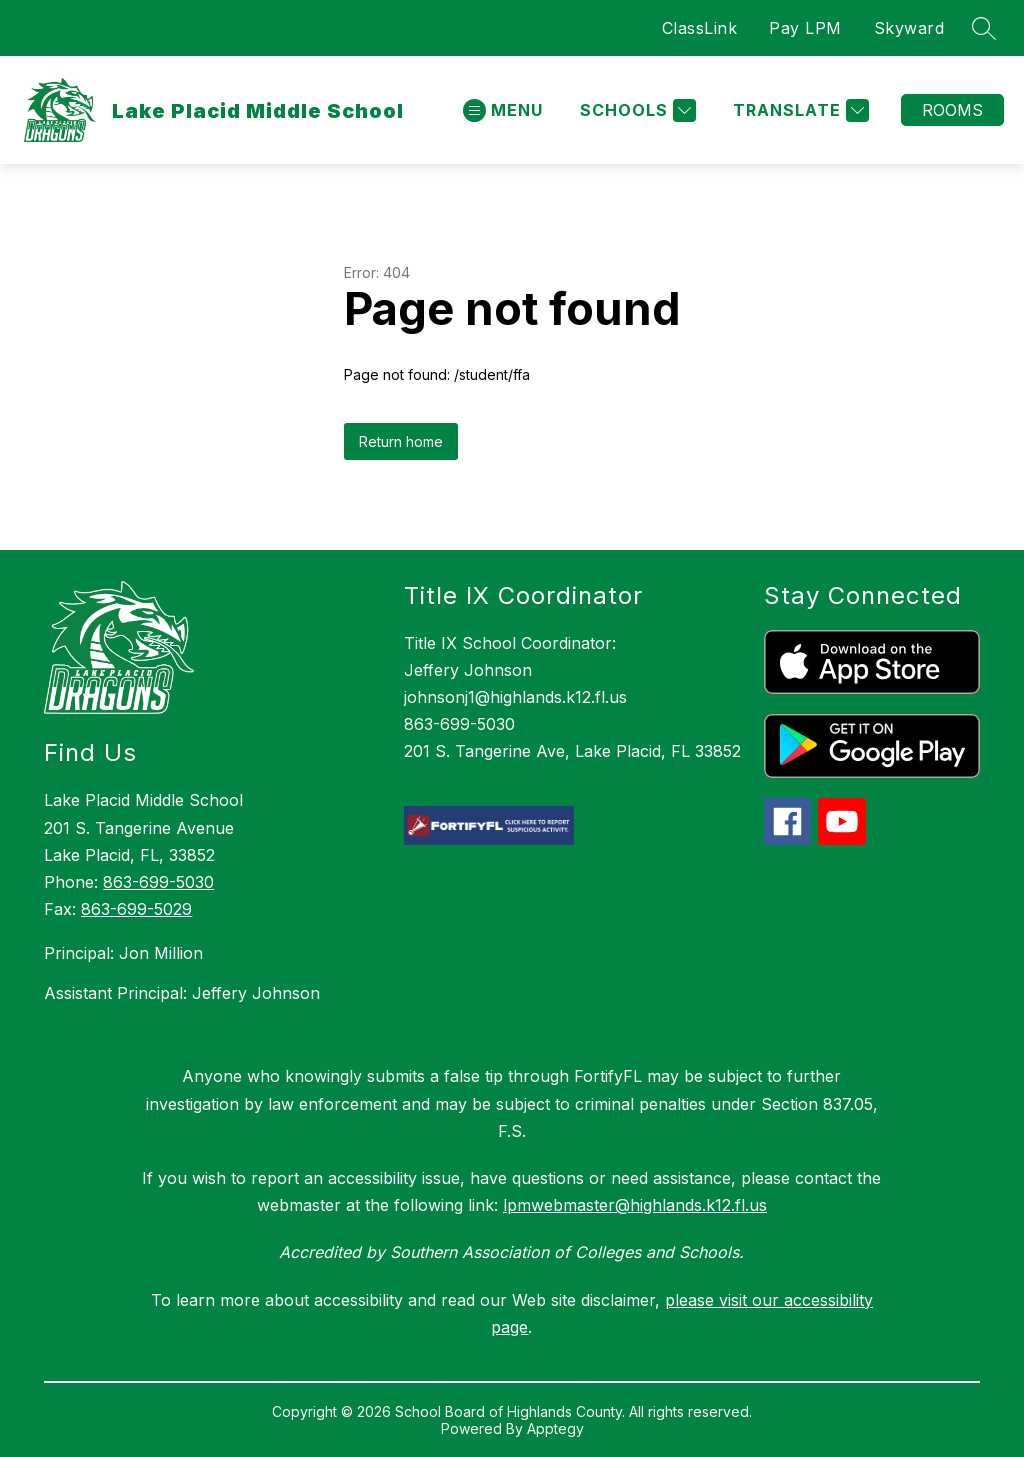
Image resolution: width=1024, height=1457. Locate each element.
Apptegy (555, 1428)
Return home (401, 441)
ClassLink (700, 28)
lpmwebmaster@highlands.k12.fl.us (635, 1205)
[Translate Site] (798, 110)
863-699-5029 (136, 909)
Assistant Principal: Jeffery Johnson (182, 993)
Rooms (952, 110)
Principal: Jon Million (123, 953)
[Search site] (984, 28)
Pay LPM (805, 28)
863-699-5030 (158, 882)
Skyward (909, 28)
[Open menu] (503, 110)
